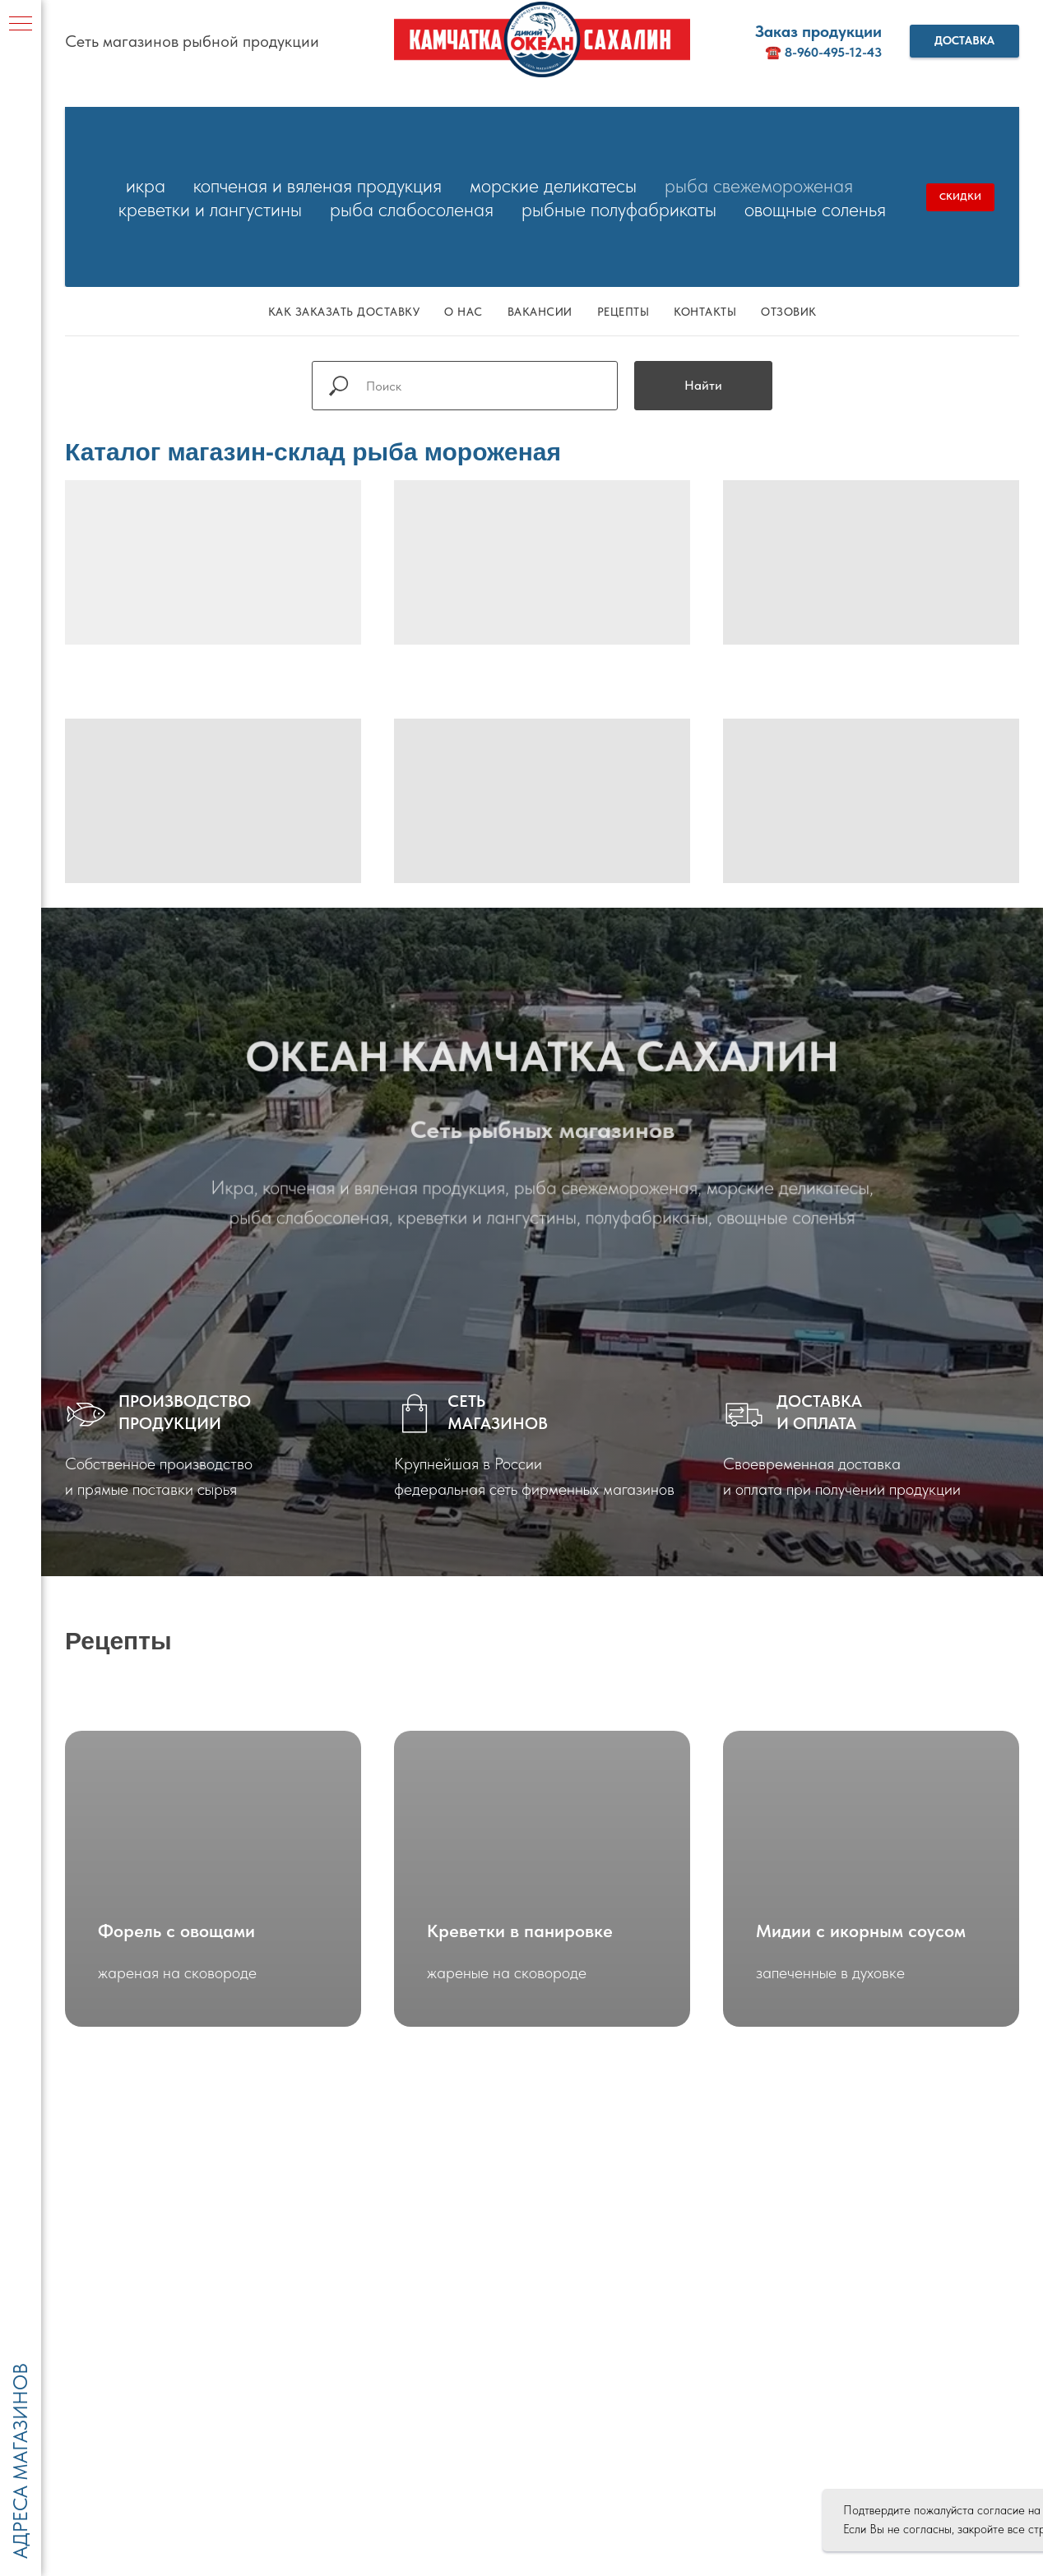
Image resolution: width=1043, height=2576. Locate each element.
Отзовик (789, 311)
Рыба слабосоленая (412, 209)
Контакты (705, 311)
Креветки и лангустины (210, 209)
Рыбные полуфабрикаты (619, 209)
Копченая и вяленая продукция (317, 185)
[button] (964, 41)
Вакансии (540, 311)
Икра (145, 185)
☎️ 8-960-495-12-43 (823, 52)
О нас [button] (463, 311)
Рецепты (623, 311)
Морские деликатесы (553, 185)
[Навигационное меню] (20, 24)
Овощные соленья (815, 209)
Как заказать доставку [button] (344, 311)
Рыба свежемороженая (759, 185)
